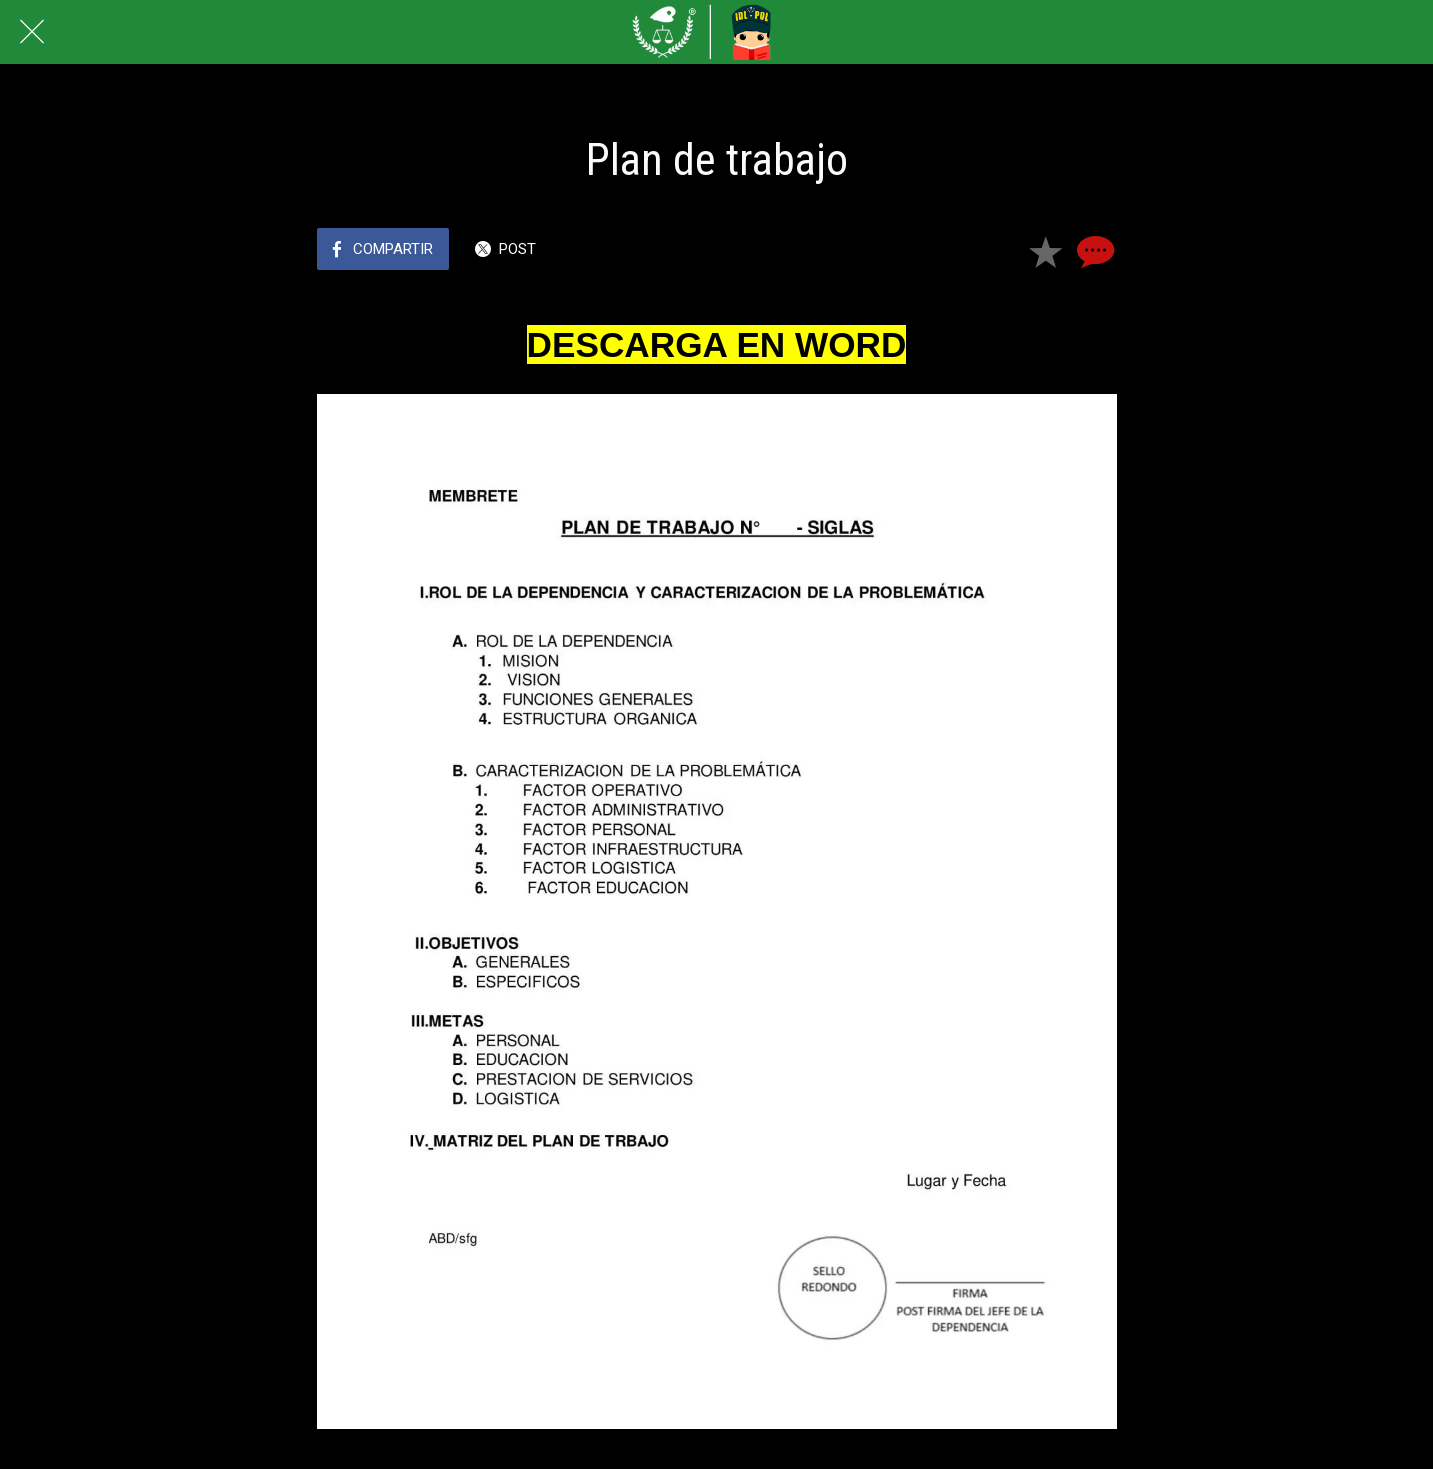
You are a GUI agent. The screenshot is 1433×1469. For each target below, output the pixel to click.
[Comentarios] (1093, 251)
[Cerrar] (32, 32)
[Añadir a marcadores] (1045, 251)
